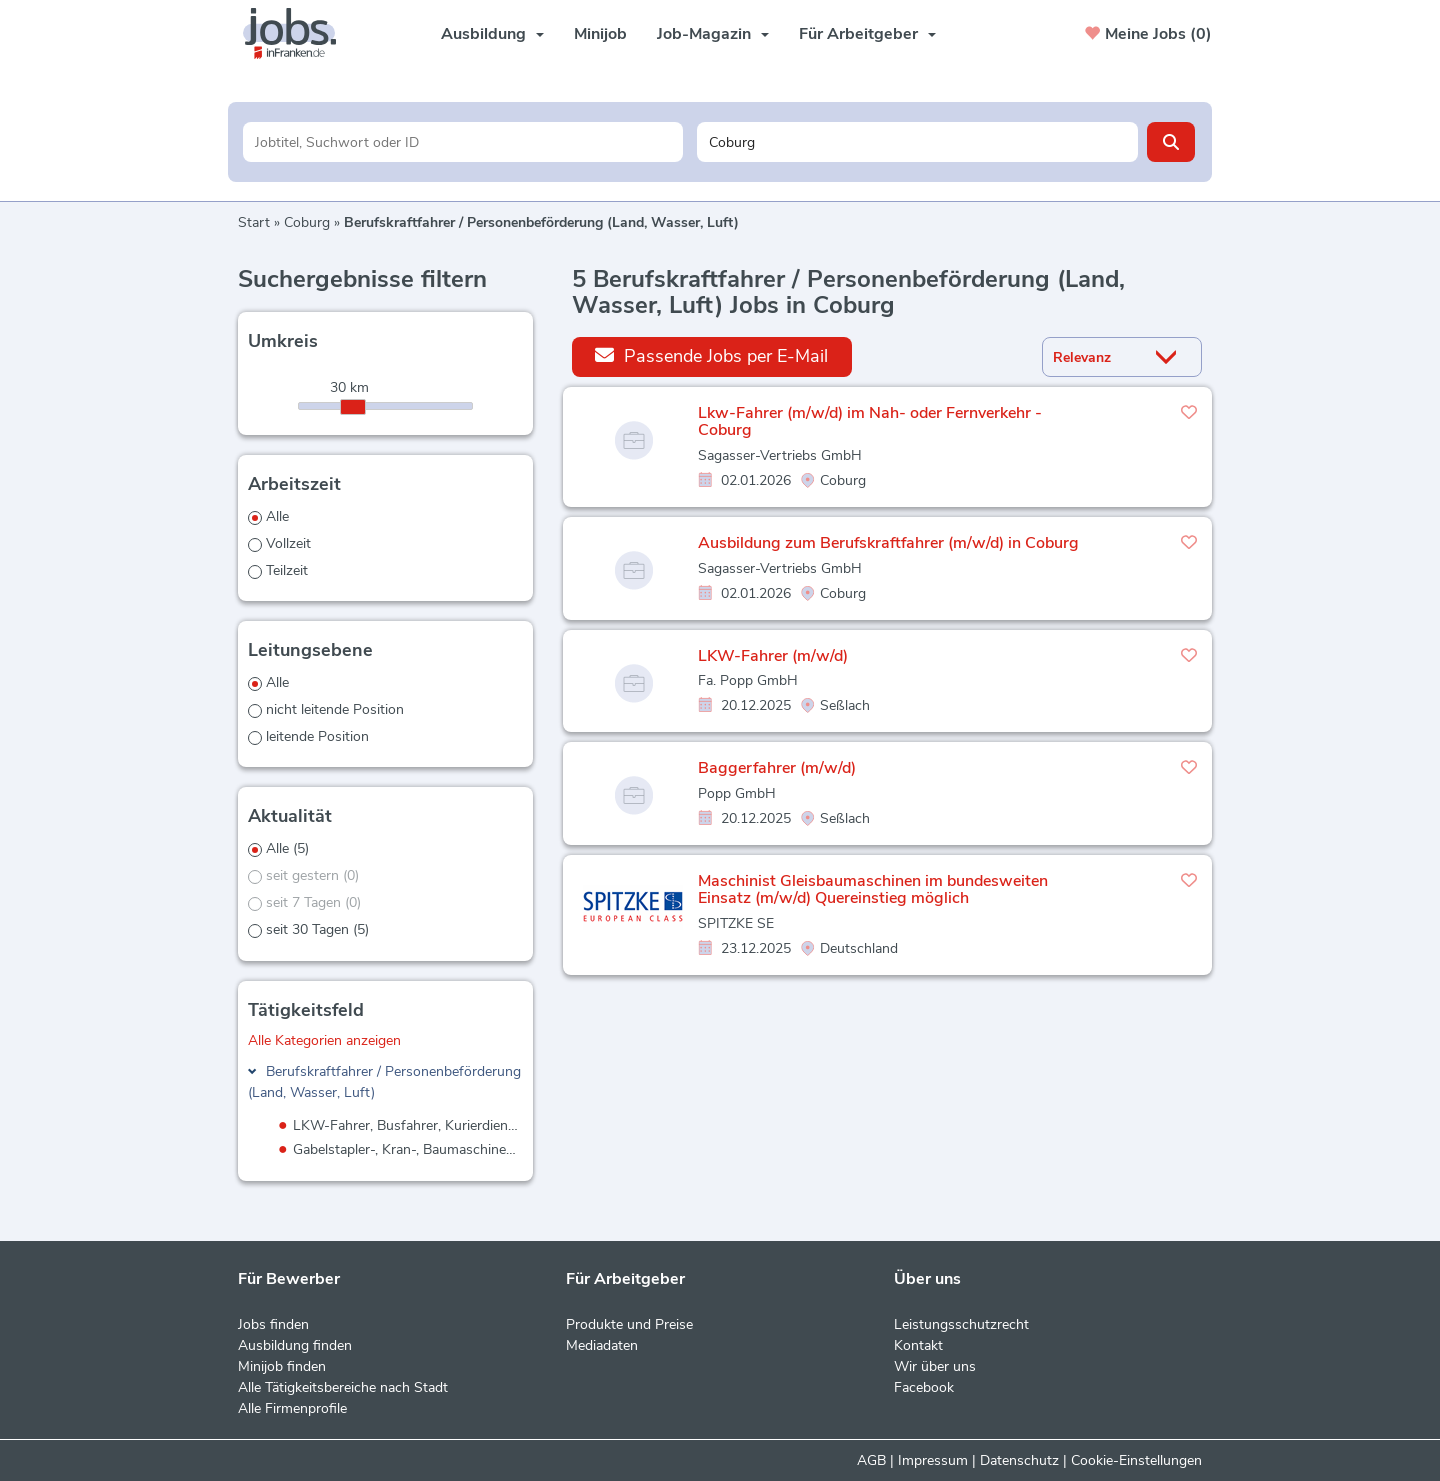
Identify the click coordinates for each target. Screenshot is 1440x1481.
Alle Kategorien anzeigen (324, 1040)
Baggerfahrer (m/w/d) (777, 768)
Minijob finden (282, 1366)
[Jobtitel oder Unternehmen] (463, 142)
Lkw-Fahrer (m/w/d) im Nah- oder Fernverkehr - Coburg (870, 422)
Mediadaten (602, 1345)
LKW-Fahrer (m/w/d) (773, 656)
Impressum (933, 1460)
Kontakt (918, 1345)
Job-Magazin (713, 34)
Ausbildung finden (295, 1345)
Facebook (924, 1387)
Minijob (600, 34)
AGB (871, 1460)
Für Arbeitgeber (867, 34)
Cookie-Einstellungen (1136, 1460)
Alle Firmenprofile (292, 1408)
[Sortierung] (1097, 357)
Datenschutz (1019, 1460)
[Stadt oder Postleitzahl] (917, 142)
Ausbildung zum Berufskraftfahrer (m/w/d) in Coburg (888, 543)
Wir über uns (935, 1366)
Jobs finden (273, 1324)
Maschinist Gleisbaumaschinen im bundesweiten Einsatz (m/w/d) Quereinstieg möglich (873, 890)
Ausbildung (492, 34)
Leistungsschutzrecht (961, 1324)
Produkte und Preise (629, 1324)
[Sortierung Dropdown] (1171, 357)
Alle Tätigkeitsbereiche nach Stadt (343, 1387)
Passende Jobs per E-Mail (711, 355)
